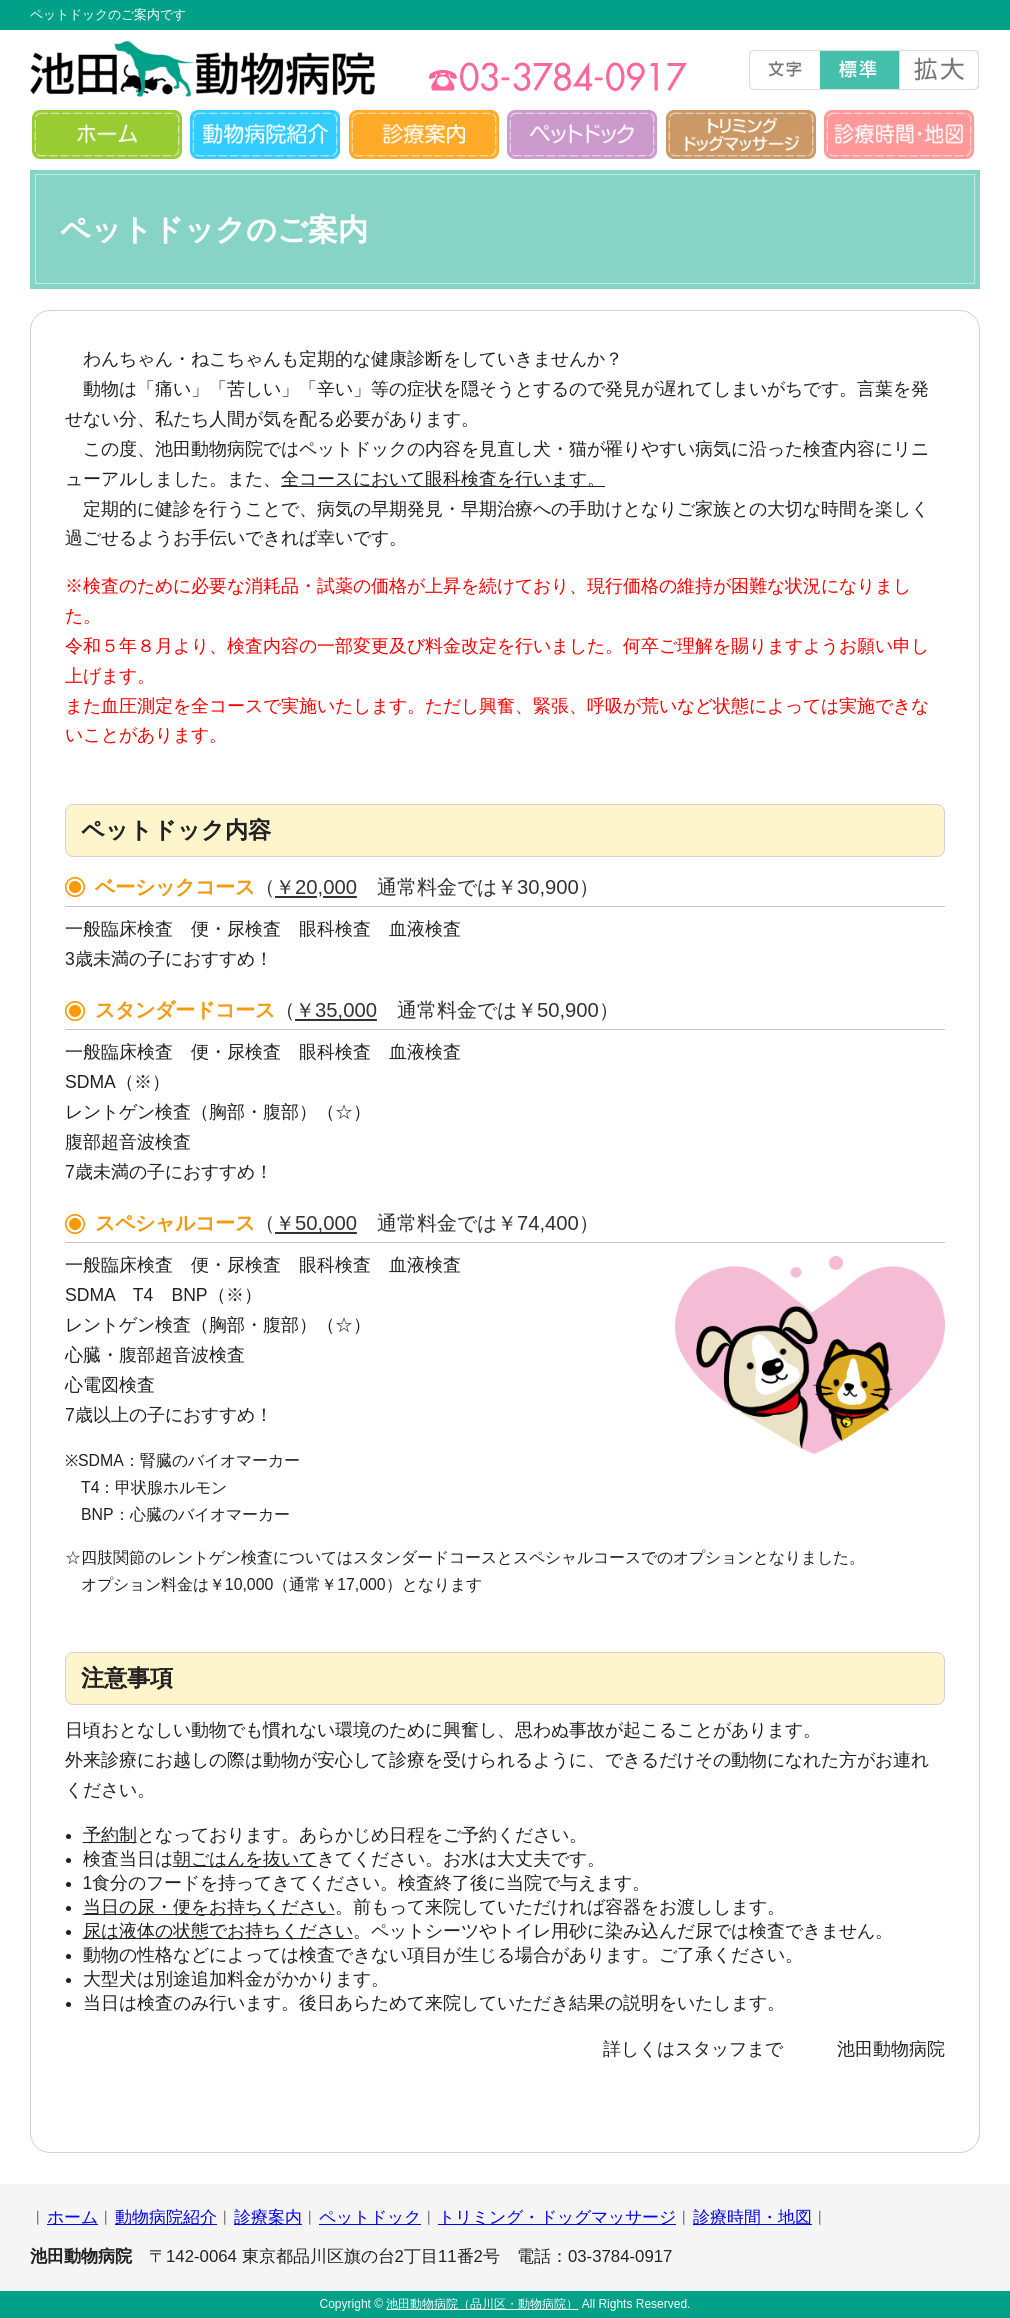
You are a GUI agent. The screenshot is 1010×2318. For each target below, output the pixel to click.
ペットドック (370, 2217)
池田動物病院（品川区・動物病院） (482, 2304)
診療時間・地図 (752, 2217)
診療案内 (268, 2217)
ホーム (72, 2217)
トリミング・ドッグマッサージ (557, 2217)
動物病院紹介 (166, 2217)
